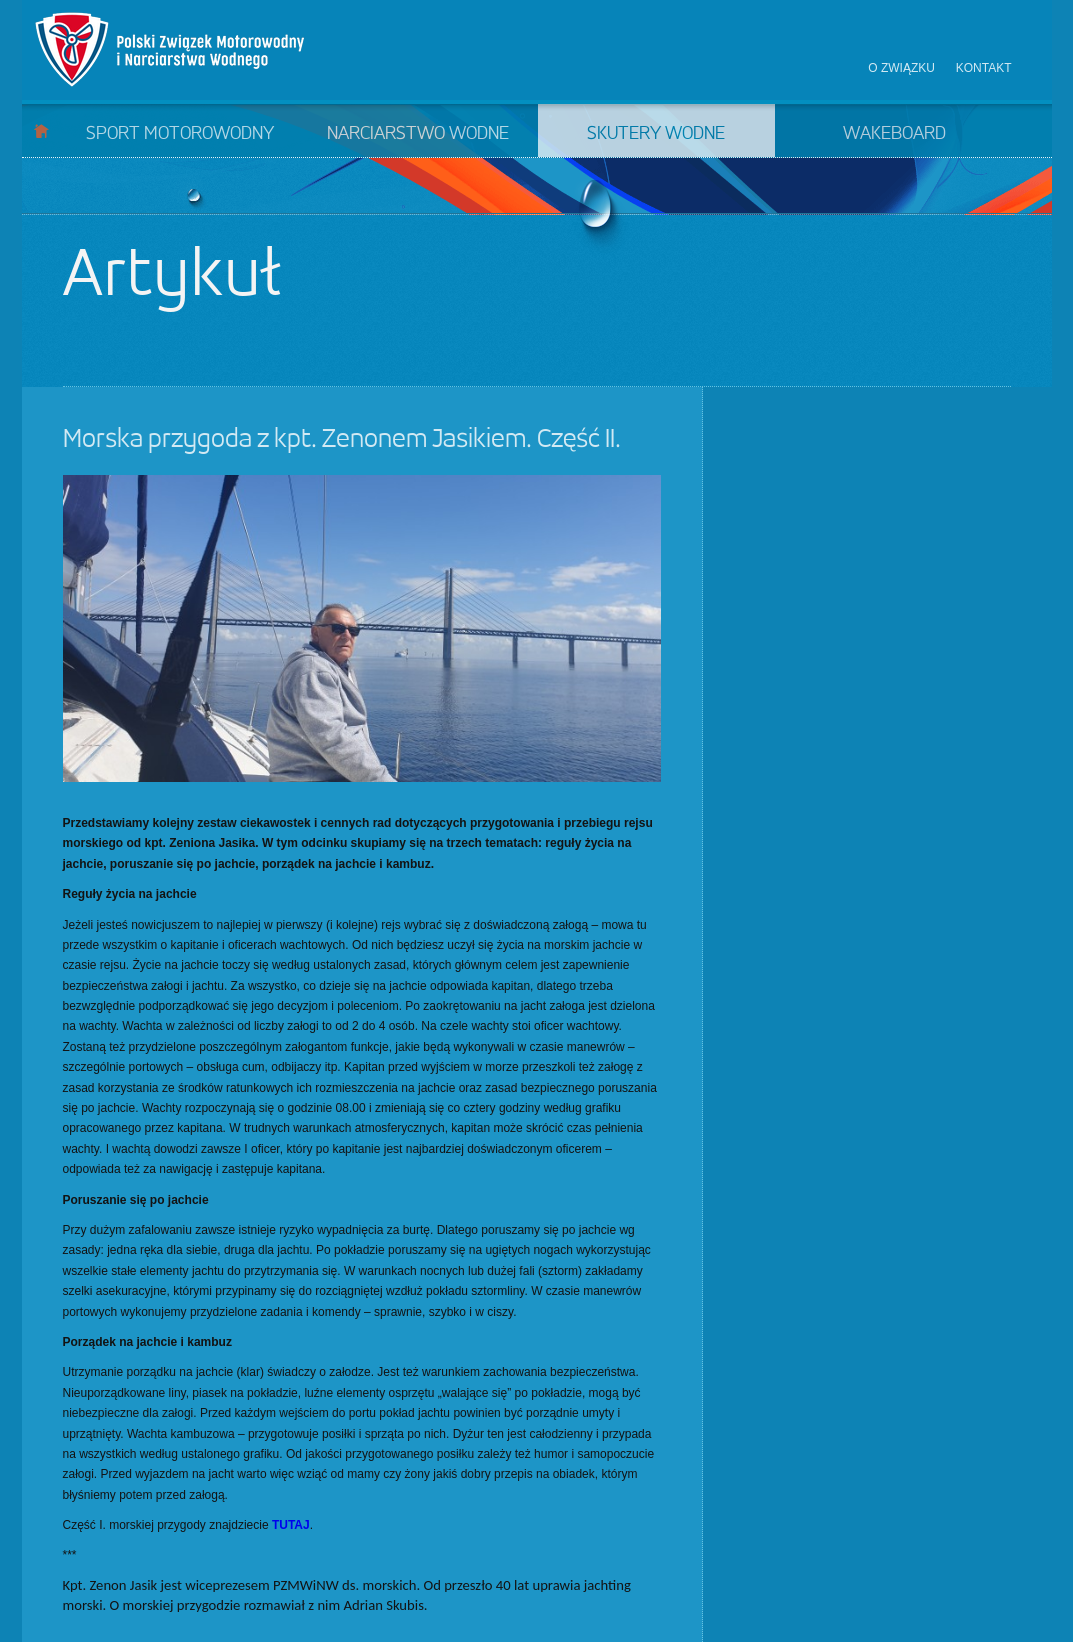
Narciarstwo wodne (418, 134)
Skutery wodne (656, 134)
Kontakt (984, 68)
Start (41, 130)
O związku (901, 68)
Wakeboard (894, 134)
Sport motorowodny (180, 134)
